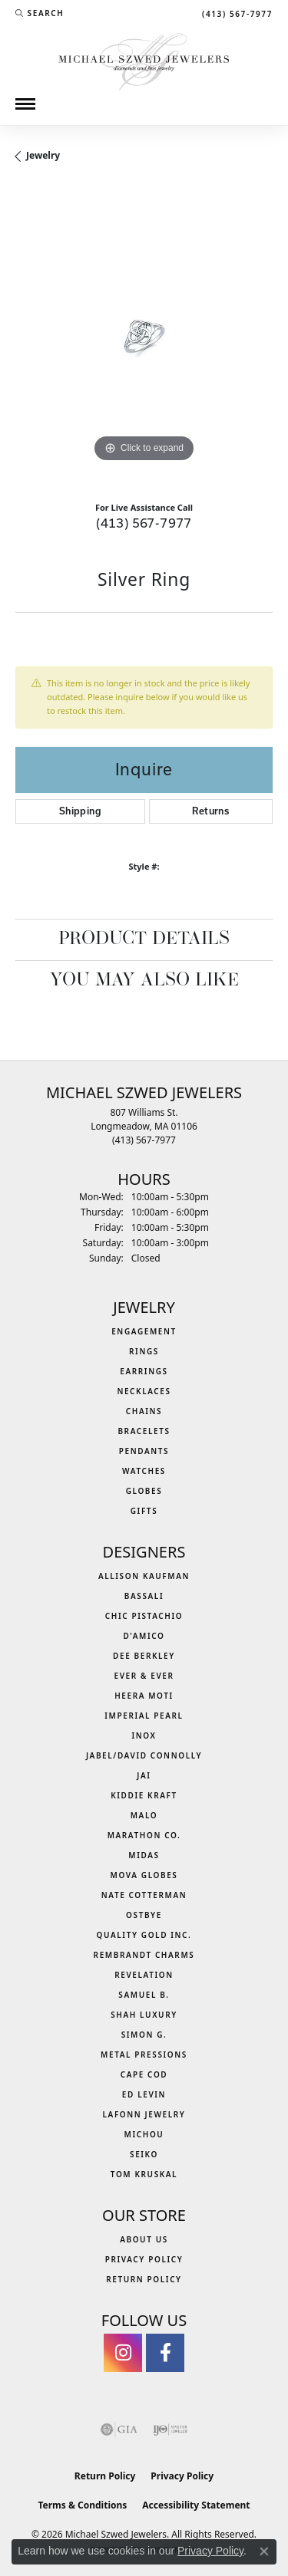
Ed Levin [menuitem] (144, 2094)
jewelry (43, 155)
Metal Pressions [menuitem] (144, 2054)
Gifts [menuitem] (144, 1510)
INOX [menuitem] (143, 1735)
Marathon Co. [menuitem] (144, 1835)
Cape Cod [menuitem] (144, 2074)
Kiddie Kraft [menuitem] (144, 1795)
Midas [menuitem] (143, 1855)
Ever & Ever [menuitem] (144, 1675)
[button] (39, 13)
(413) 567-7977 (144, 522)
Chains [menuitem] (144, 1411)
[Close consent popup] (264, 2551)
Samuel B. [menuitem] (143, 1994)
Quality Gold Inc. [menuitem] (144, 1935)
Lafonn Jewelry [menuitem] (144, 2114)
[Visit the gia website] (119, 2429)
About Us (144, 2239)
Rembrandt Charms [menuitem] (144, 1954)
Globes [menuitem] (144, 1490)
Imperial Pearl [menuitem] (143, 1715)
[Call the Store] (144, 1140)
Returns (210, 811)
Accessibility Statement (196, 2505)
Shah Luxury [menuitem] (144, 2014)
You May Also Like (144, 981)
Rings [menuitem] (144, 1351)
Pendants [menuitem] (144, 1451)
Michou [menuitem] (144, 2134)
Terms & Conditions (82, 2505)
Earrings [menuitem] (143, 1371)
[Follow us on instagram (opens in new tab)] (123, 2353)
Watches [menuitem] (144, 1471)
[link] (236, 13)
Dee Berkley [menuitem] (144, 1655)
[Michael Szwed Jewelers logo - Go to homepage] (144, 60)
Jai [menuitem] (144, 1775)
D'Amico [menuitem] (143, 1635)
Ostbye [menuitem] (144, 1915)
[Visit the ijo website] (170, 2429)
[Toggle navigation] (25, 104)
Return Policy (144, 2279)
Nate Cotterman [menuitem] (144, 1895)
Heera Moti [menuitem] (144, 1695)
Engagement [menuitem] (144, 1331)
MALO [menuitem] (144, 1815)
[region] (144, 337)
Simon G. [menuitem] (144, 2034)
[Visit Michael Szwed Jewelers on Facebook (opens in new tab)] (165, 2353)
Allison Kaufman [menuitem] (144, 1576)
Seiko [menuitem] (144, 2154)
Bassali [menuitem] (144, 1596)
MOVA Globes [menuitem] (144, 1875)
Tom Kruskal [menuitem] (144, 2174)
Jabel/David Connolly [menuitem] (144, 1755)
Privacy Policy (144, 2259)
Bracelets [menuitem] (144, 1431)
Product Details (144, 939)
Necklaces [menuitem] (143, 1391)
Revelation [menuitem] (144, 1974)
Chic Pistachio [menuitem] (144, 1615)
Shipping (80, 811)
